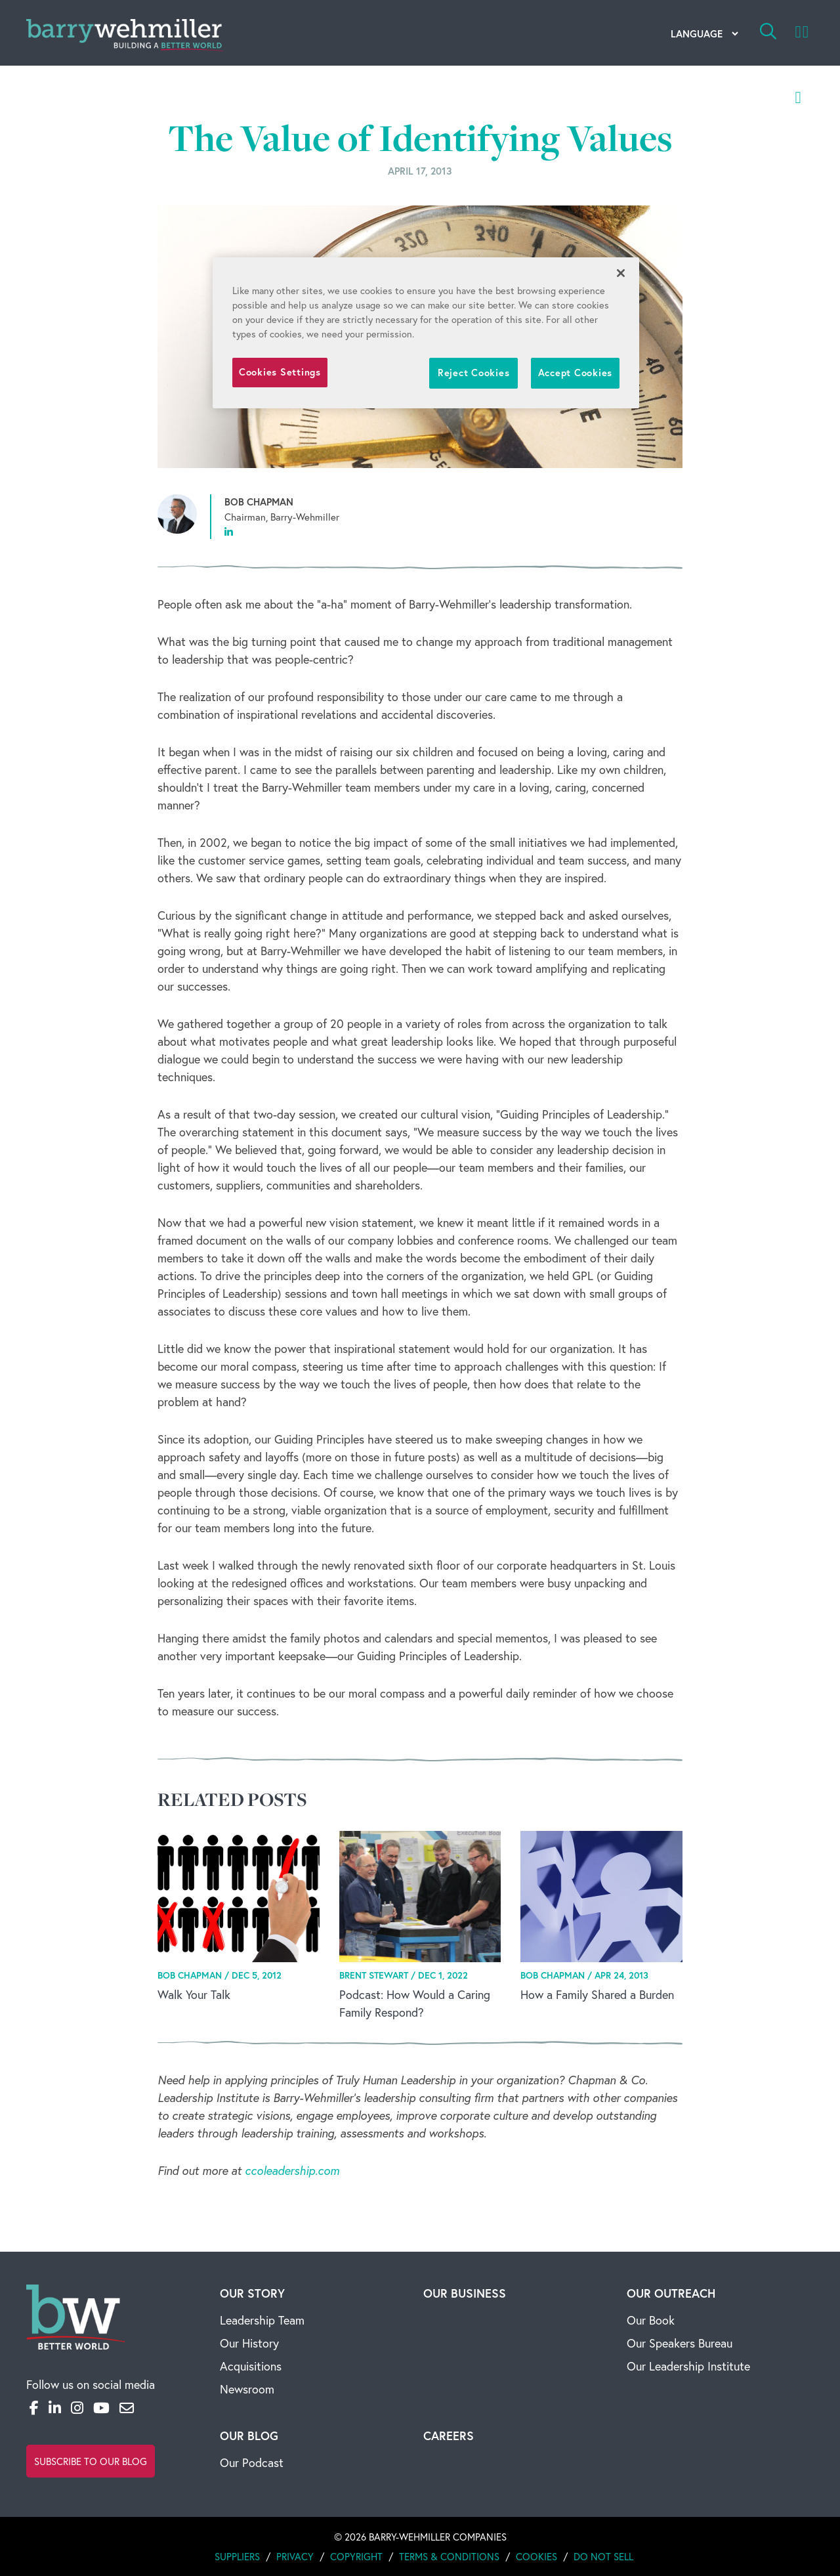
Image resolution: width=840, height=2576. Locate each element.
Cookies (536, 2556)
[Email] (126, 2407)
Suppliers (237, 2556)
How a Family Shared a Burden (597, 1994)
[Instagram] (77, 2407)
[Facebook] (34, 2407)
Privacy (295, 2556)
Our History (249, 2343)
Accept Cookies (575, 372)
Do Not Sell (603, 2556)
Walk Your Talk (194, 1994)
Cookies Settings (280, 372)
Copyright (356, 2556)
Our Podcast (252, 2462)
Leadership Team (262, 2320)
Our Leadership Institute (688, 2366)
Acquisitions (251, 2366)
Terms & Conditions (449, 2556)
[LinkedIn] (55, 2407)
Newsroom (247, 2389)
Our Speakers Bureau (679, 2343)
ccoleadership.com (292, 2170)
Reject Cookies (473, 372)
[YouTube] (101, 2407)
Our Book (651, 2320)
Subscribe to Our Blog (90, 2461)
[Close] (620, 273)
